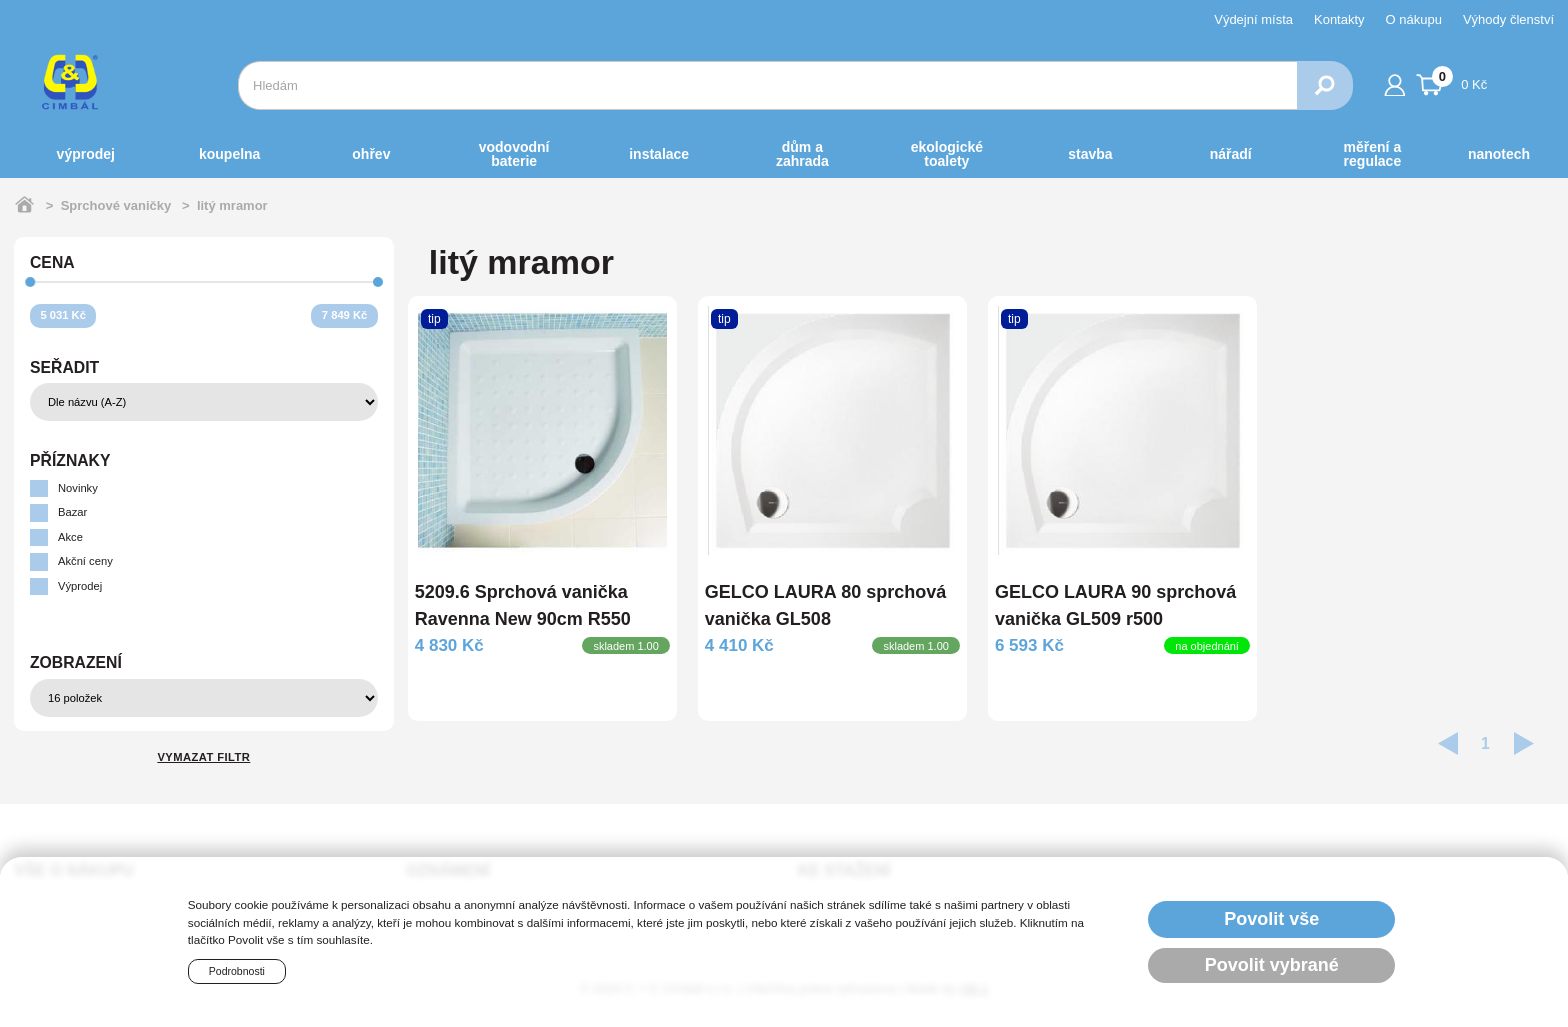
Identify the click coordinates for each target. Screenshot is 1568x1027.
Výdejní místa (1253, 19)
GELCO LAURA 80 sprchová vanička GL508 (825, 605)
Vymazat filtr (203, 757)
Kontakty (1339, 19)
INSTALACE (659, 154)
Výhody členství (1508, 19)
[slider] (30, 282)
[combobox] (767, 85)
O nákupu (1414, 19)
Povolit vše (1271, 919)
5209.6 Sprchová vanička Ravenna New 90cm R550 (523, 605)
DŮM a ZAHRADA (802, 154)
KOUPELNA (229, 154)
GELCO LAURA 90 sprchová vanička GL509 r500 (1115, 605)
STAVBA (1090, 154)
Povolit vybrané (1272, 965)
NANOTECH (1499, 154)
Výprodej (86, 154)
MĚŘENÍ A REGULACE (1373, 154)
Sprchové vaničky (116, 205)
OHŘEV (371, 154)
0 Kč (1452, 81)
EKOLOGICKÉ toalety (947, 154)
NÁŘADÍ (1231, 154)
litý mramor (232, 205)
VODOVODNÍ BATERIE (514, 154)
